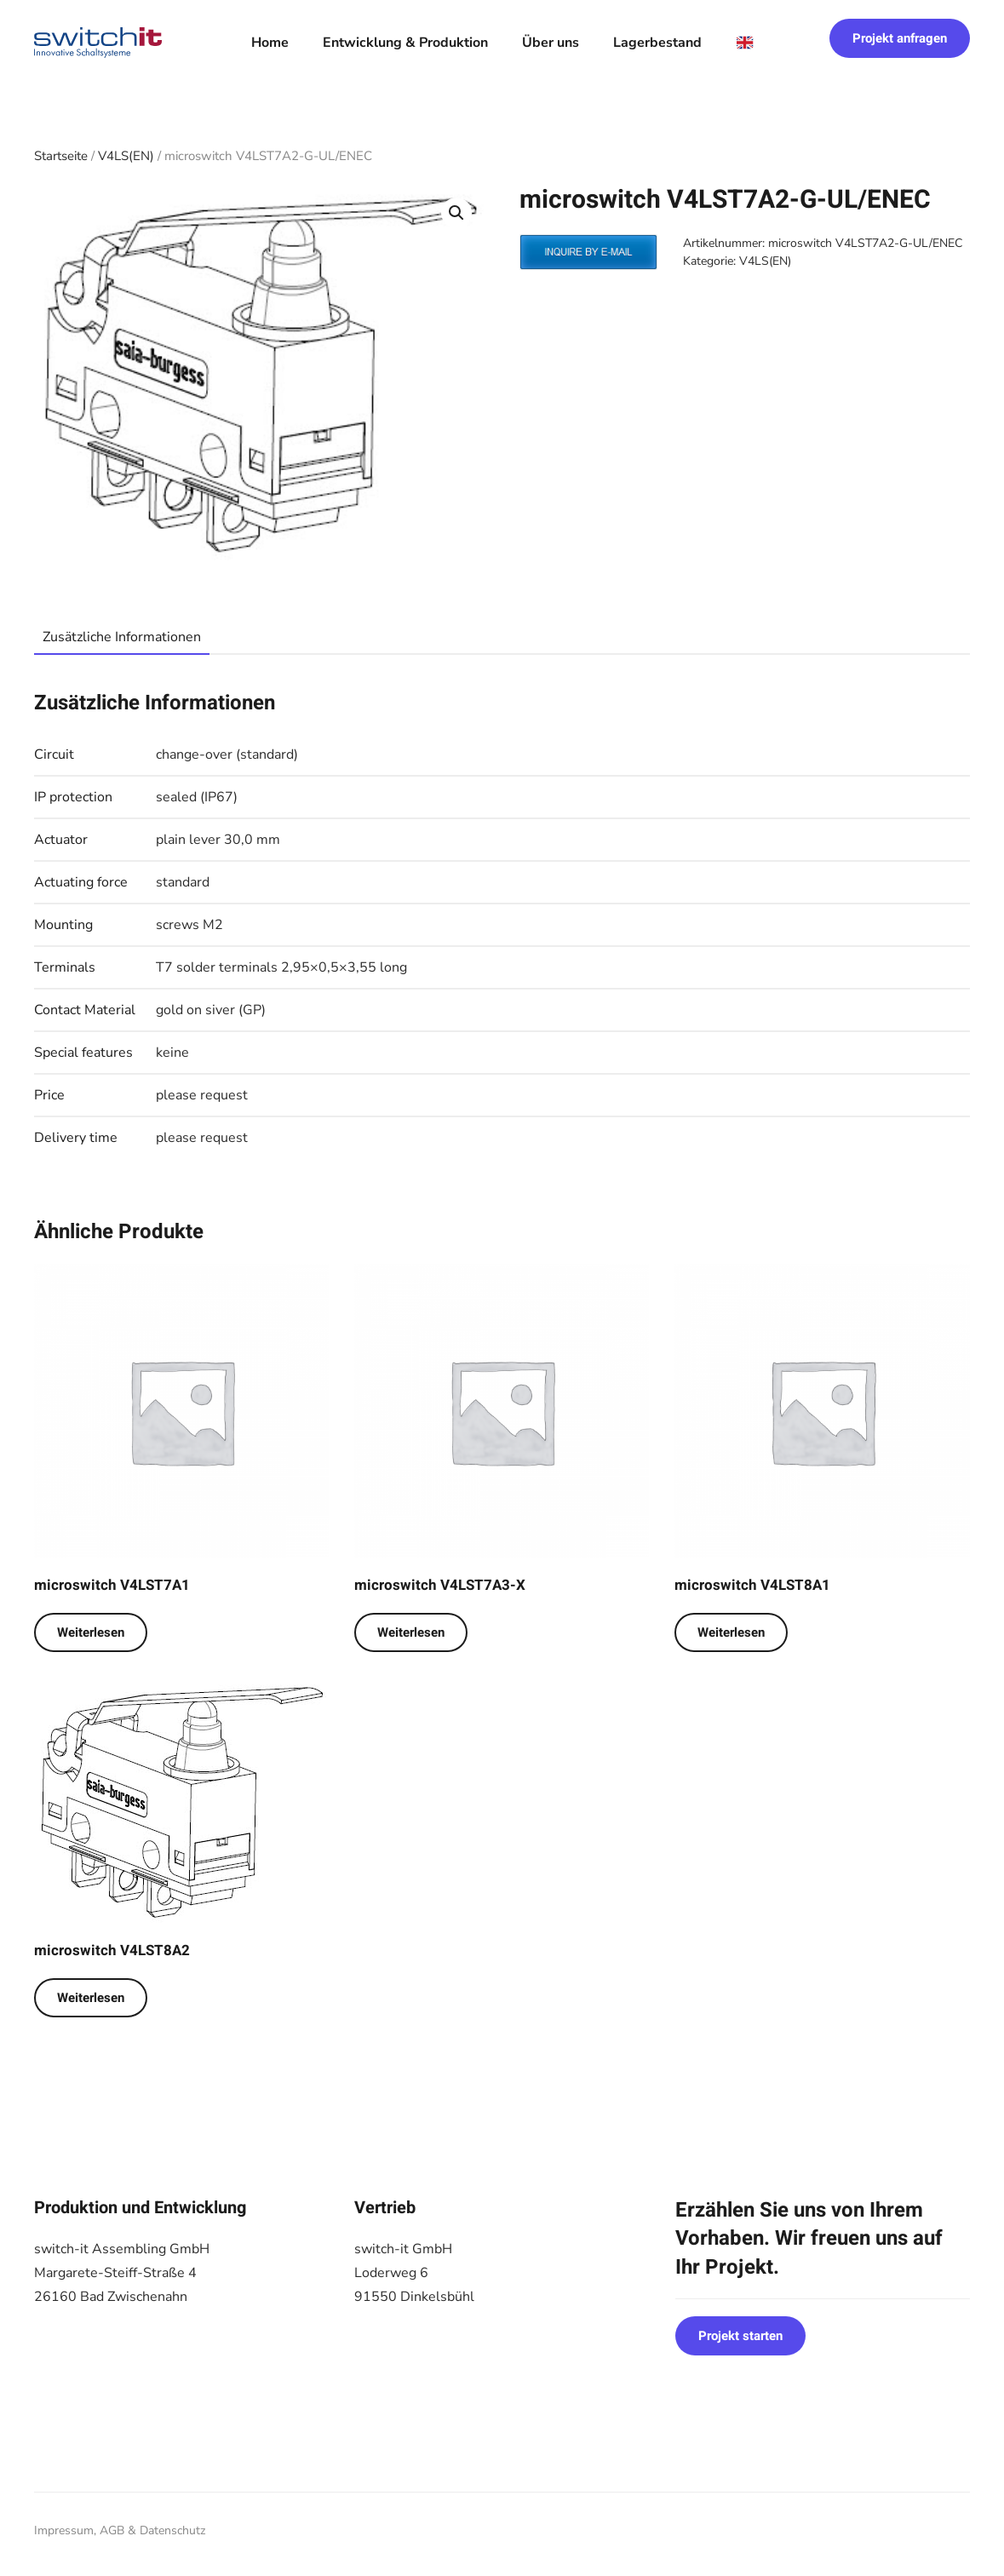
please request (202, 1095)
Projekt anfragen (899, 38)
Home (270, 42)
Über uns (550, 42)
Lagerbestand (657, 42)
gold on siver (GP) (211, 1010)
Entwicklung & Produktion (405, 42)
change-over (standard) (227, 754)
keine (172, 1052)
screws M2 (189, 924)
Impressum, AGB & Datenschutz (119, 2530)
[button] (456, 213)
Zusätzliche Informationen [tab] (122, 637)
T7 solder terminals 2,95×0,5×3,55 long (281, 967)
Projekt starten (740, 2335)
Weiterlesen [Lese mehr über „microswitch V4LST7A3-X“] (411, 1632)
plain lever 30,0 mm (218, 839)
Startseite (61, 155)
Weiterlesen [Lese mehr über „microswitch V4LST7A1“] (90, 1632)
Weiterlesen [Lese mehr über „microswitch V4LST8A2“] (90, 1997)
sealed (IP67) (197, 797)
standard (182, 882)
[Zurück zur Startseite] (98, 43)
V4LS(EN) (126, 155)
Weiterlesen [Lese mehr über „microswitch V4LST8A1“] (731, 1632)
